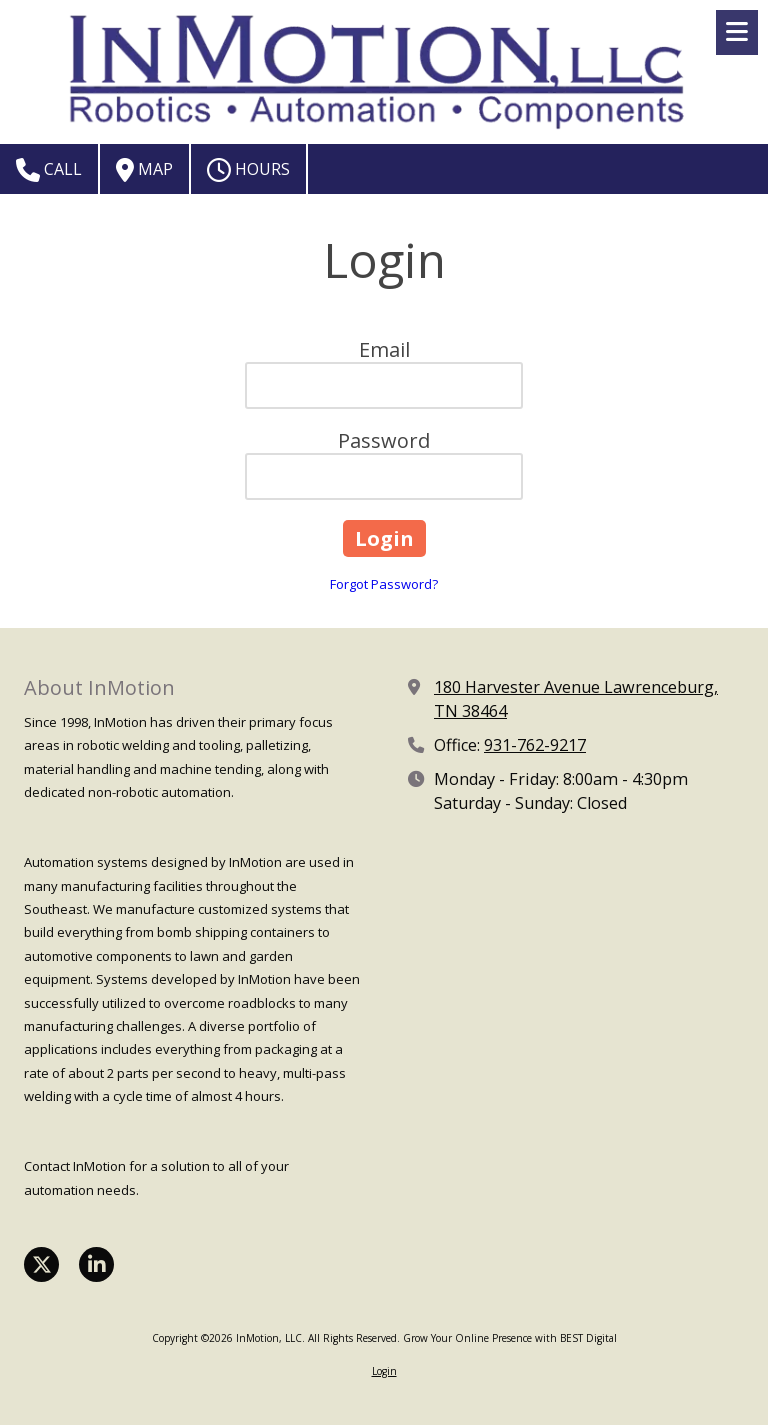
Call (49, 170)
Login (384, 1371)
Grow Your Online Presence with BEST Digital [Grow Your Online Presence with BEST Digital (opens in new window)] (510, 1338)
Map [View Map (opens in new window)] (144, 170)
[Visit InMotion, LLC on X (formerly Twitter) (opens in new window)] (41, 1264)
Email (384, 349)
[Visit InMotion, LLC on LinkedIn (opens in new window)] (96, 1264)
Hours (248, 170)
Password (384, 440)
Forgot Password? (384, 584)
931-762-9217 (535, 745)
